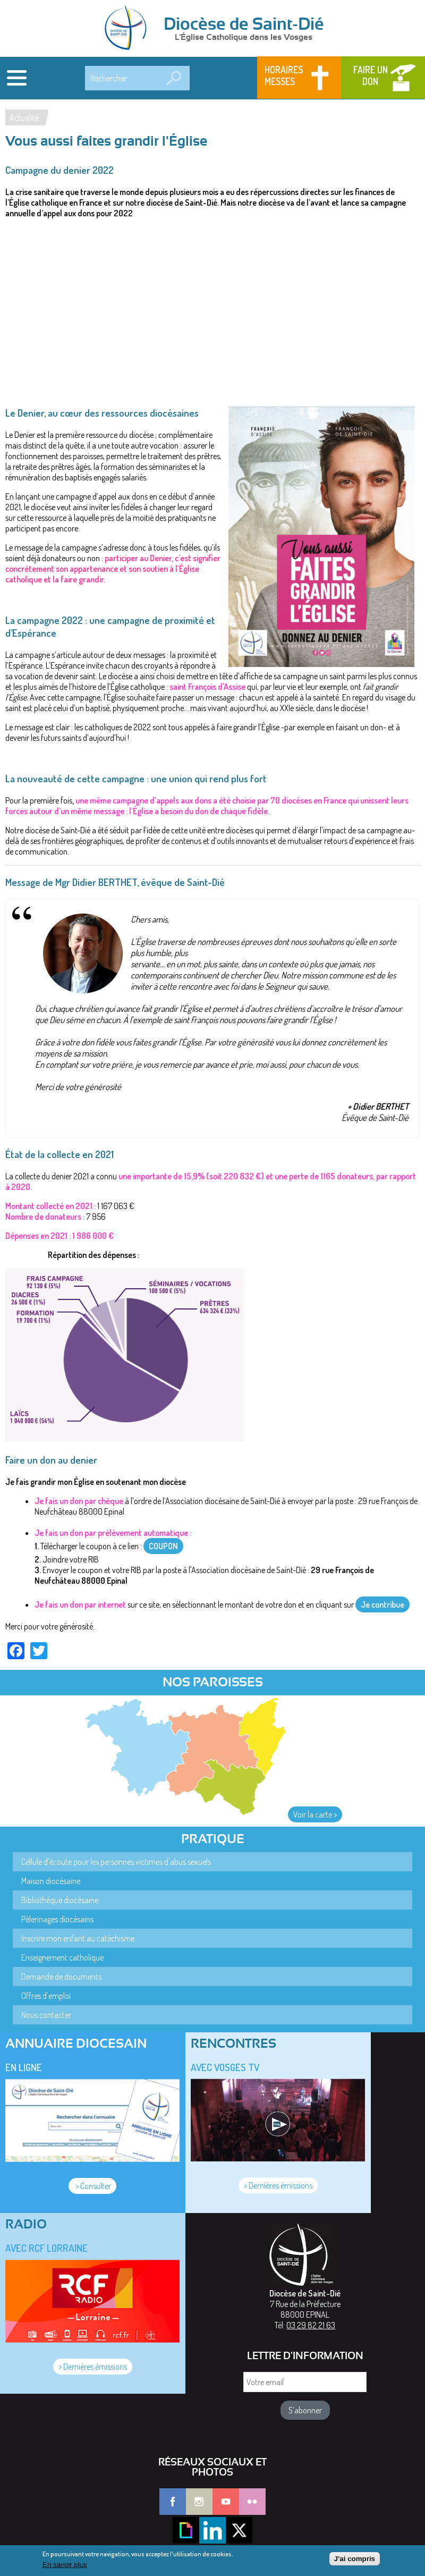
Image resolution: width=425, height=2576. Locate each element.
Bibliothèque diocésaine (59, 1900)
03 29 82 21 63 (310, 2325)
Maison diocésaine (50, 1881)
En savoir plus (64, 2565)
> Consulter (92, 2186)
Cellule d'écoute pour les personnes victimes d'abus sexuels (116, 1861)
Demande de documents (61, 1976)
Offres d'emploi (46, 1995)
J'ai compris (354, 2559)
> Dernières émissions (278, 2185)
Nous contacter (46, 2014)
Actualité (24, 117)
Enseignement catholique (62, 1957)
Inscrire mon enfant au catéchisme (77, 1938)
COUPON (163, 1546)
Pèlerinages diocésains (57, 1919)
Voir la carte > (315, 1814)
